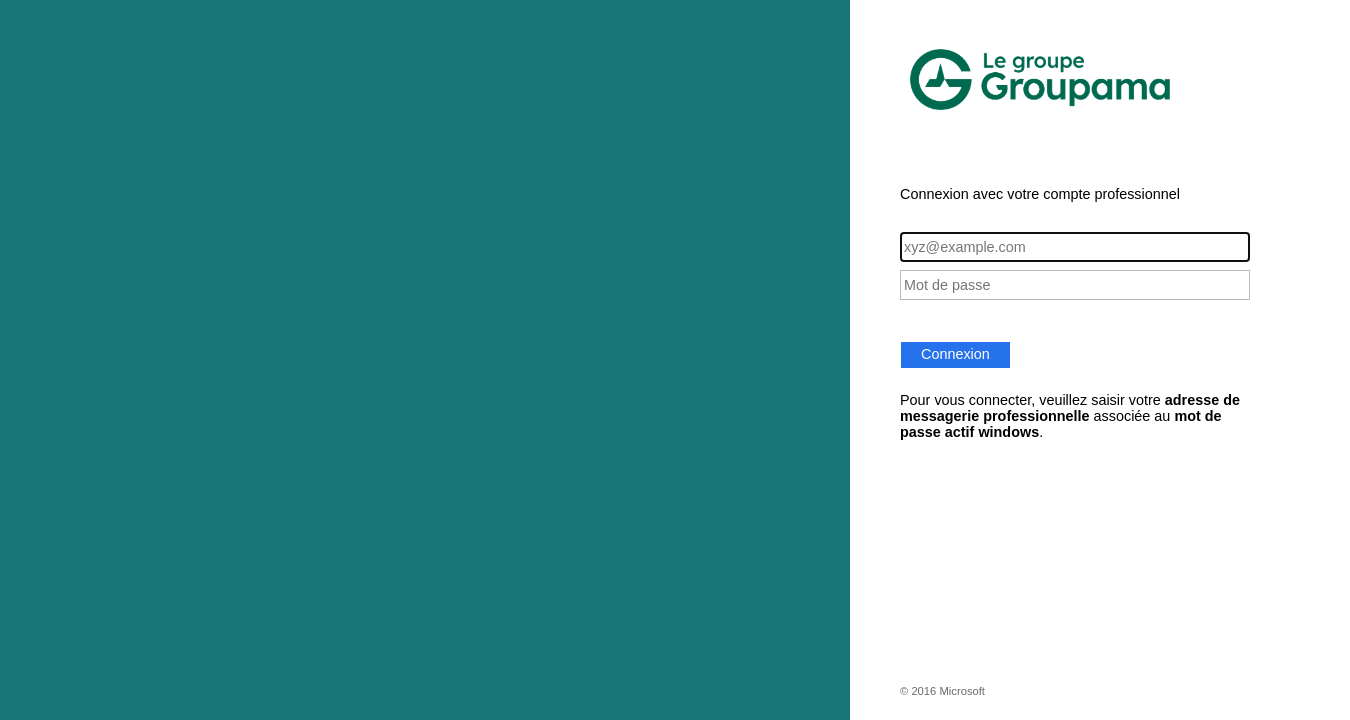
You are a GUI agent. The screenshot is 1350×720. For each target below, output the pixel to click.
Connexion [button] (955, 354)
